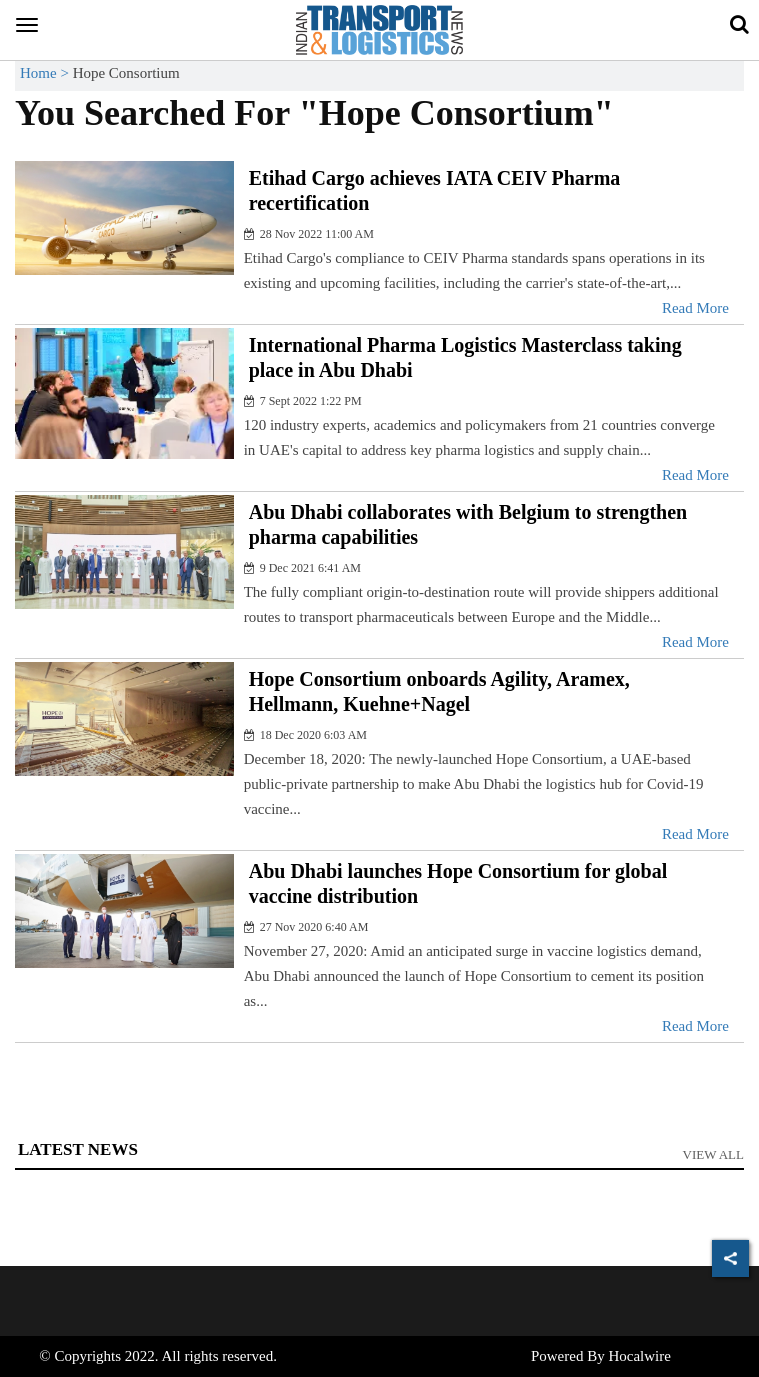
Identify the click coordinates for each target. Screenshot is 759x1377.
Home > (46, 73)
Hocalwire (639, 1356)
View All (714, 1154)
